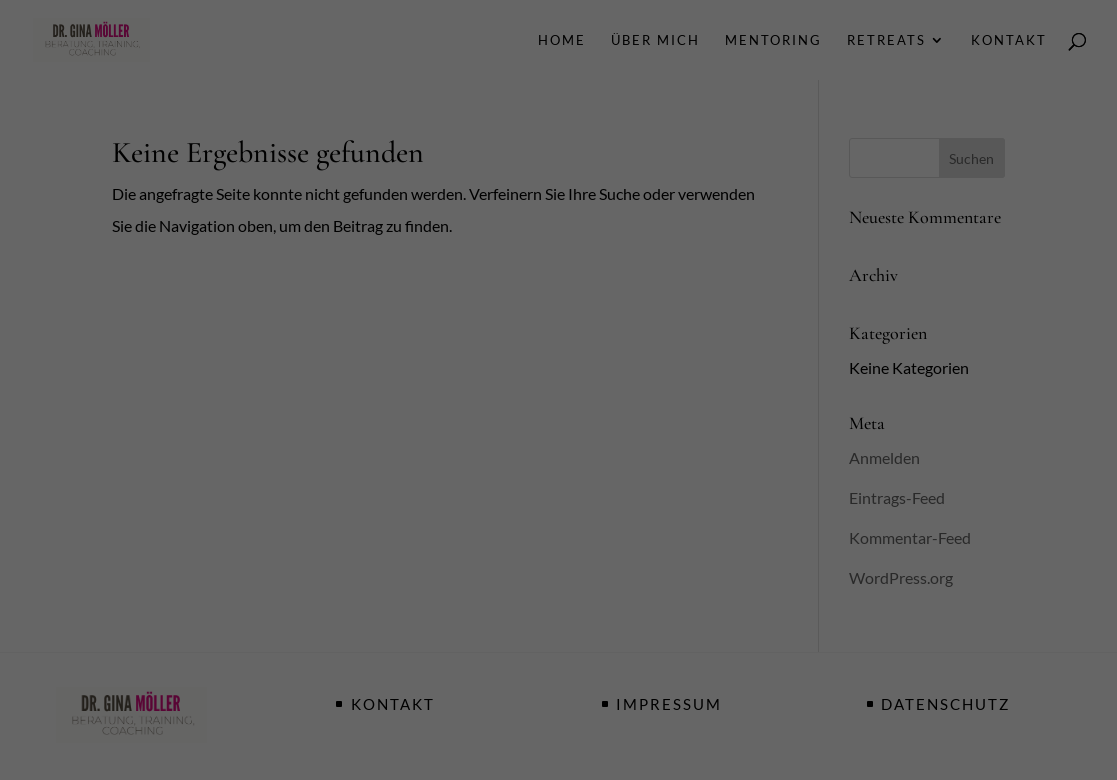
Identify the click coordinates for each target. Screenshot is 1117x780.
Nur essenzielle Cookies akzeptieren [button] (559, 576)
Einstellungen (341, 342)
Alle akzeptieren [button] (559, 458)
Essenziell (343, 387)
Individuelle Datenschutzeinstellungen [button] (559, 635)
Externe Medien (742, 387)
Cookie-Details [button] (468, 679)
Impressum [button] (660, 679)
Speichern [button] (559, 517)
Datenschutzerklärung (434, 322)
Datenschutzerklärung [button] (570, 679)
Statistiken (532, 387)
